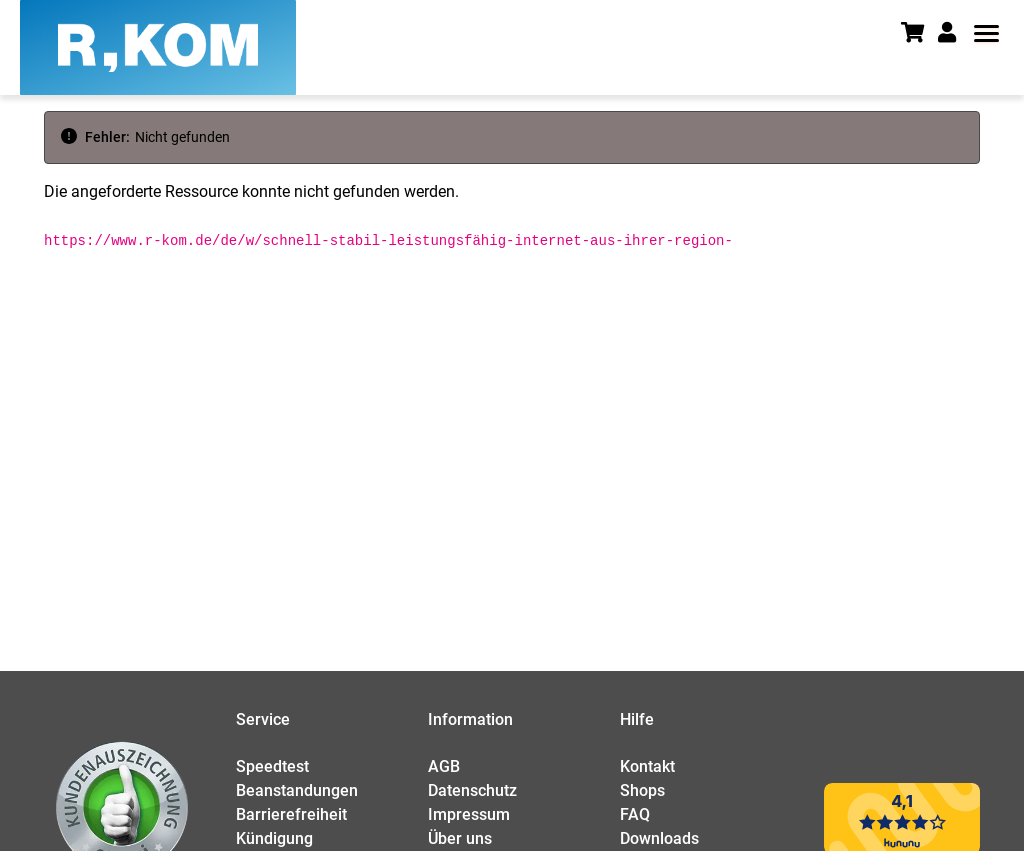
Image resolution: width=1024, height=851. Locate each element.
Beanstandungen (297, 790)
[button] (953, 33)
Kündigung (274, 838)
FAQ (635, 814)
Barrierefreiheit (291, 814)
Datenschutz (472, 790)
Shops (642, 790)
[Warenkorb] (919, 34)
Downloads (659, 838)
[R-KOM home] (158, 47)
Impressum (469, 814)
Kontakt (647, 766)
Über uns (460, 838)
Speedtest (272, 766)
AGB (444, 766)
